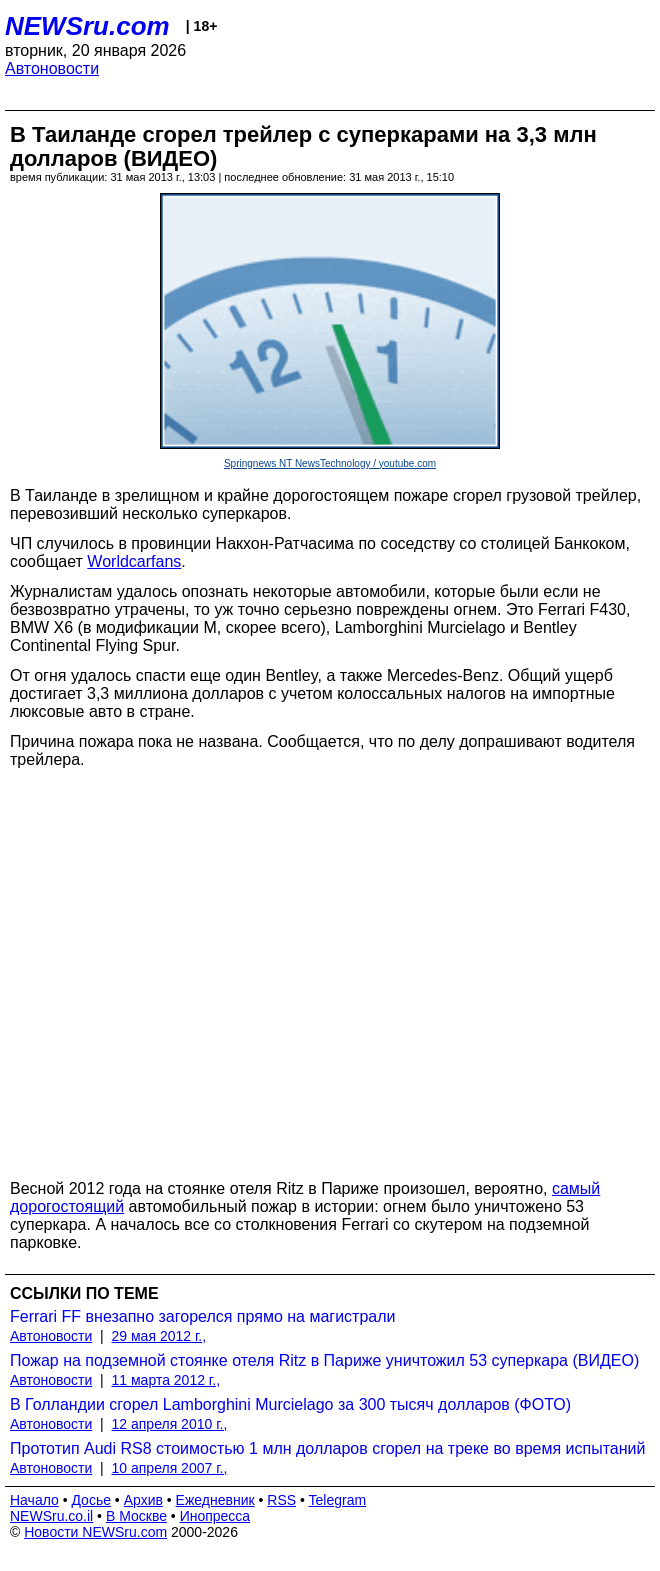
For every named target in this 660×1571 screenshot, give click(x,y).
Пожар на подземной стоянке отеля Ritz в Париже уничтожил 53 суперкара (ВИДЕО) (324, 1360)
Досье (91, 1500)
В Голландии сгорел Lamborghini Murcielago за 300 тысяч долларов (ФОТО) (290, 1404)
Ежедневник (215, 1500)
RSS (281, 1500)
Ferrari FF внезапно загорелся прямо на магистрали (202, 1316)
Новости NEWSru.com (95, 1532)
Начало (34, 1500)
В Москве (136, 1516)
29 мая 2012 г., (159, 1336)
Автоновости (52, 68)
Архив (143, 1500)
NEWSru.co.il (51, 1516)
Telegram (338, 1500)
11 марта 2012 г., (166, 1380)
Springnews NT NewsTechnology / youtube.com (330, 463)
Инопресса (215, 1516)
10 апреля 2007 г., (170, 1468)
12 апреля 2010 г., (170, 1424)
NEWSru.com (87, 26)
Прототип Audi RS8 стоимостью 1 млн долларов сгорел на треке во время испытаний (327, 1448)
